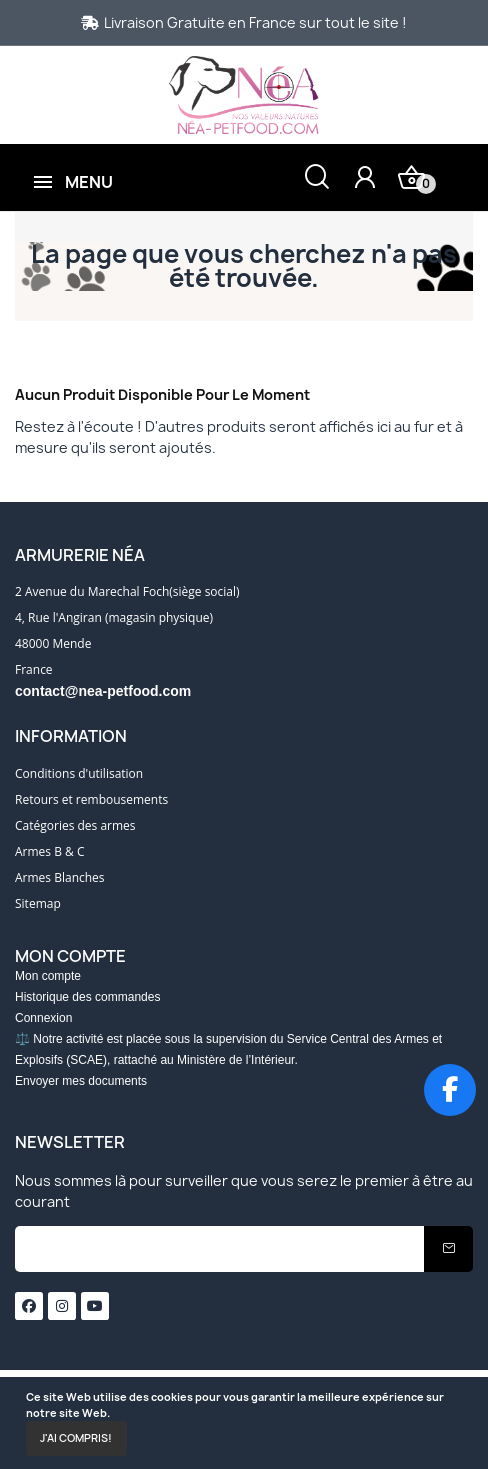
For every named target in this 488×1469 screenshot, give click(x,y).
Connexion (43, 1018)
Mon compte (48, 976)
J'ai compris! (76, 1438)
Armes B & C (49, 851)
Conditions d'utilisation (79, 773)
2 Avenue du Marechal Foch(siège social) (127, 591)
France (34, 669)
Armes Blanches (60, 877)
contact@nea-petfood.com (103, 691)
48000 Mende (53, 643)
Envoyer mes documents (81, 1081)
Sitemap (38, 903)
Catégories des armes (75, 825)
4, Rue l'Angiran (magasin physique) (114, 617)
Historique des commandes (87, 997)
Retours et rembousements (91, 799)
